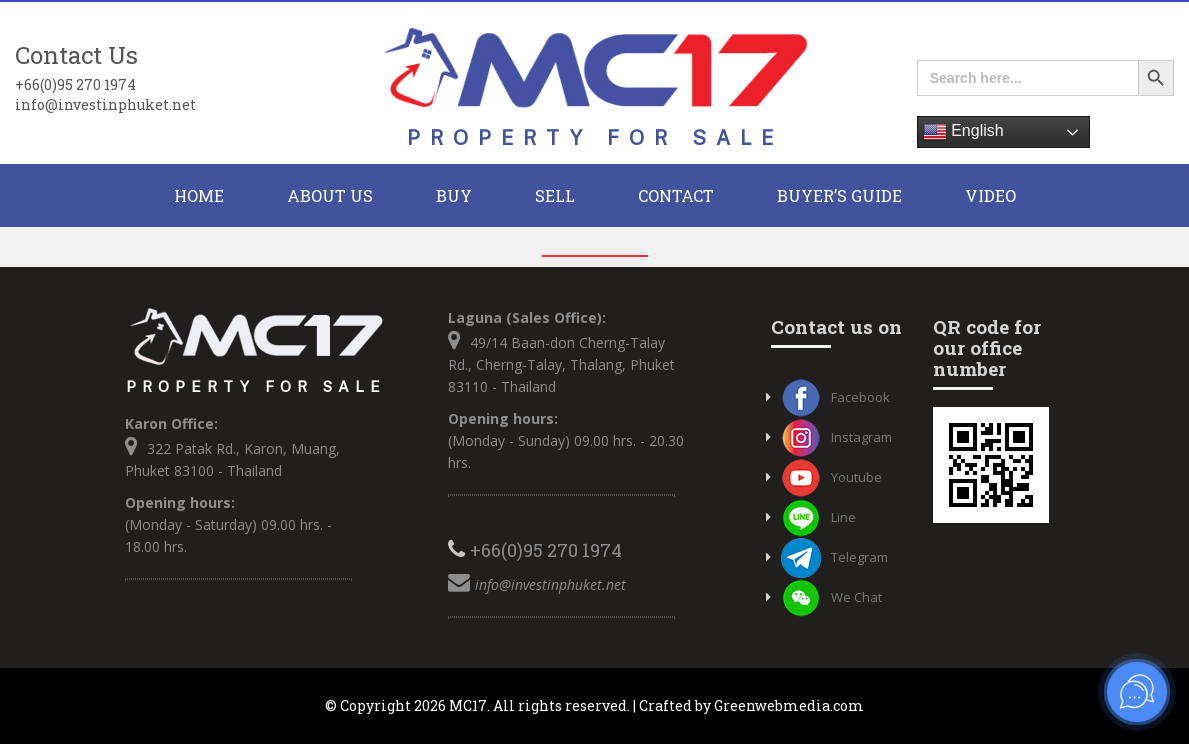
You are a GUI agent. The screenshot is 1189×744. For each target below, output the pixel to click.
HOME (199, 195)
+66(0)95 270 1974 (75, 84)
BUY (454, 195)
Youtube (831, 477)
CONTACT (676, 195)
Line (818, 517)
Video (990, 195)
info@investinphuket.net (105, 104)
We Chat (831, 597)
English (963, 132)
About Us (330, 195)
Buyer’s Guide (839, 195)
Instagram (836, 437)
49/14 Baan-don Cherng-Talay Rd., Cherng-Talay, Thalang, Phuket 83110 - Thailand (561, 364)
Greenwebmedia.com (789, 705)
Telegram (834, 557)
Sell (555, 195)
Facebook (835, 397)
